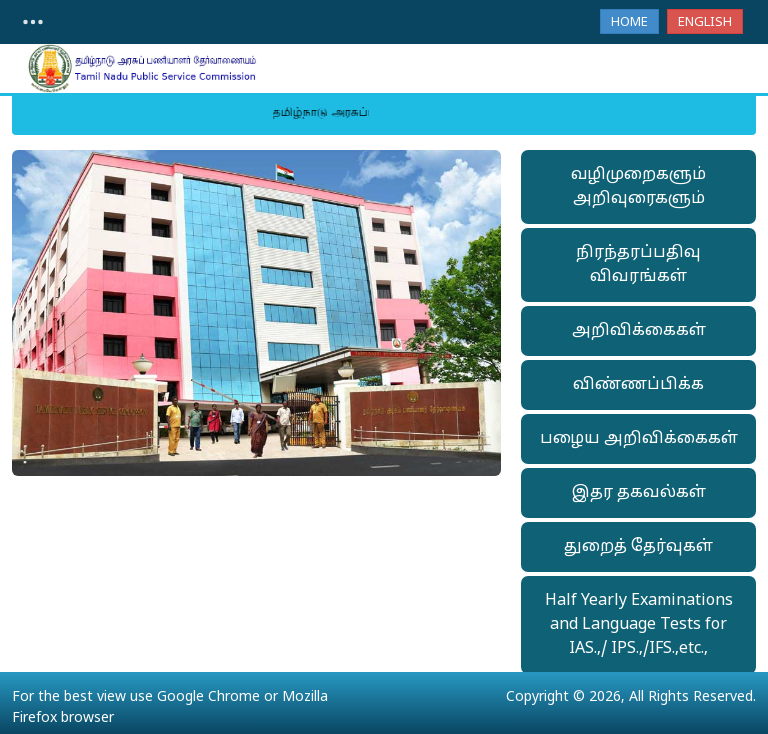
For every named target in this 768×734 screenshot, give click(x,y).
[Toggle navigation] (33, 22)
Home (629, 23)
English (705, 23)
